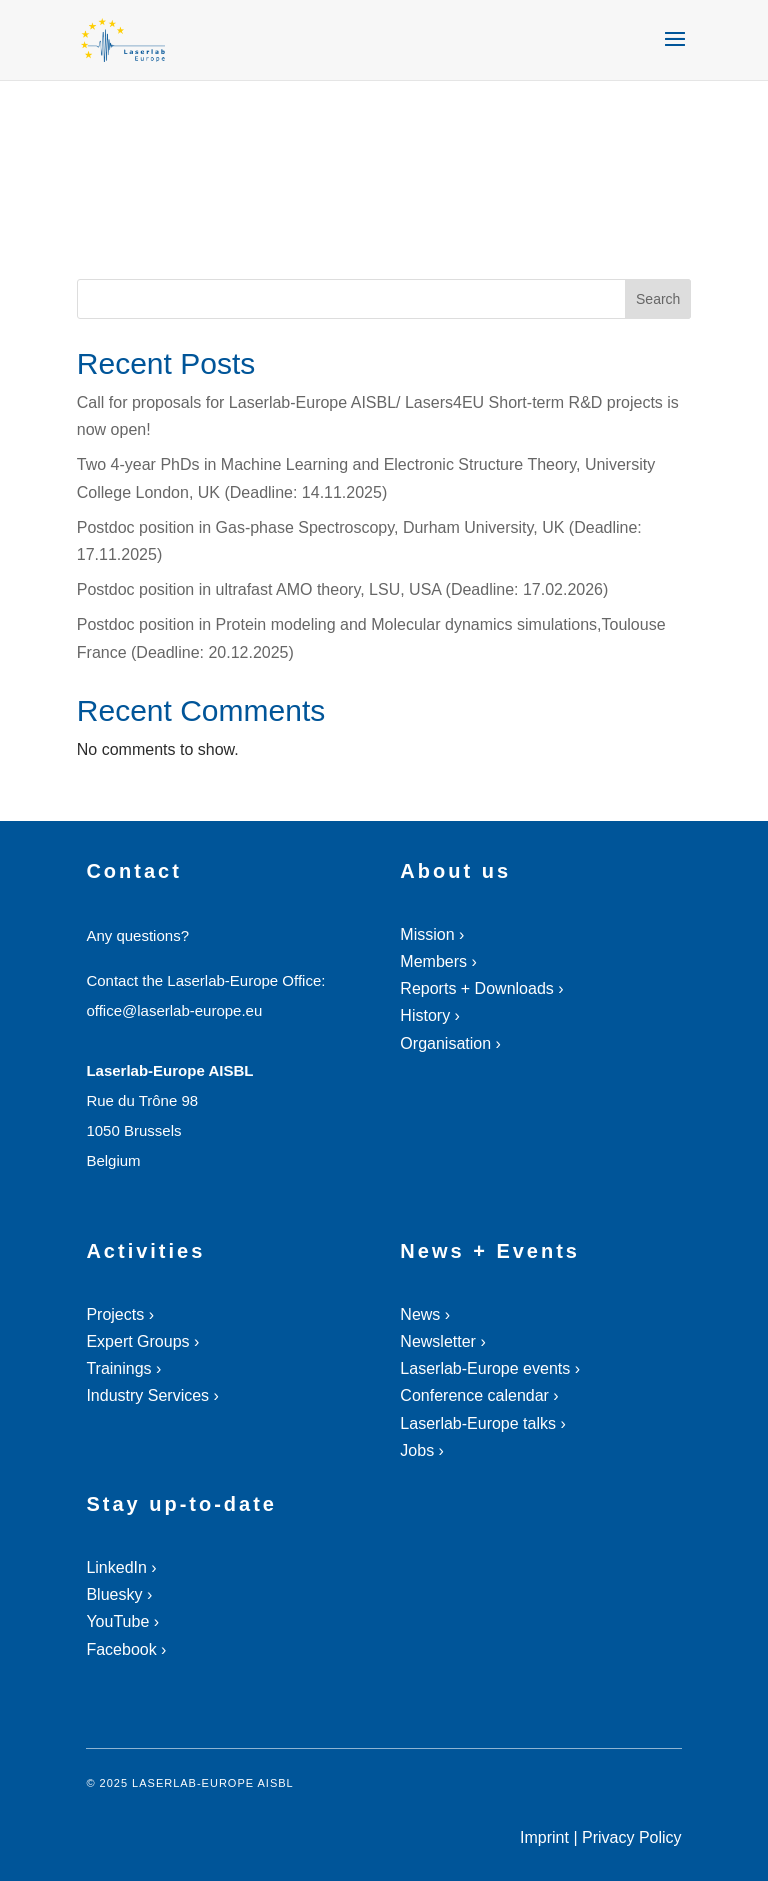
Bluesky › (119, 1594)
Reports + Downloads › (481, 988)
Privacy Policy (632, 1837)
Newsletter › (442, 1341)
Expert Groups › (142, 1341)
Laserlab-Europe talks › (482, 1423)
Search (658, 299)
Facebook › (126, 1649)
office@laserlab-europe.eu (174, 1010)
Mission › (432, 934)
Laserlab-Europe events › (490, 1368)
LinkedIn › (121, 1567)
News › (425, 1314)
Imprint (544, 1837)
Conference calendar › (479, 1395)
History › (430, 1015)
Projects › (120, 1314)
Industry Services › (152, 1395)
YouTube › (122, 1621)
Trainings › (123, 1368)
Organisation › (450, 1043)
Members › (438, 961)
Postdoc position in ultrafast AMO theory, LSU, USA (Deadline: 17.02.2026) (343, 589)
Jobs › (422, 1450)
